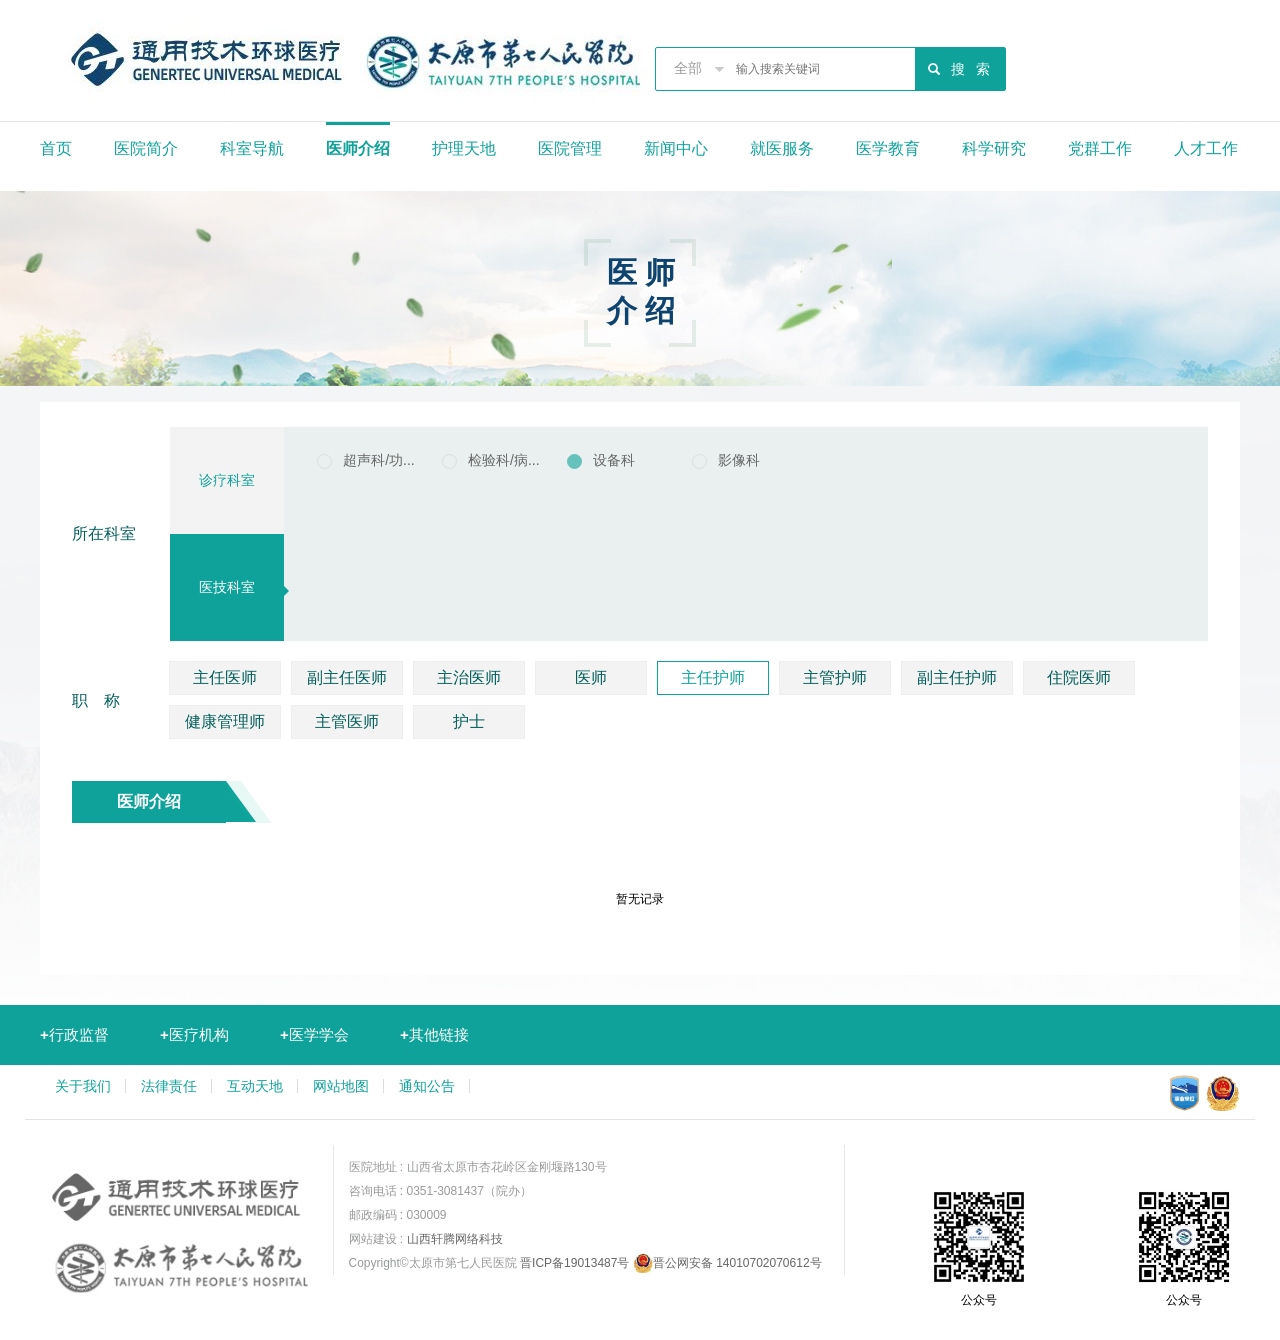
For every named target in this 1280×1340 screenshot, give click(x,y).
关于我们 (83, 1086)
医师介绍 (358, 148)
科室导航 (252, 148)
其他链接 (434, 1034)
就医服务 (782, 148)
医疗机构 (194, 1034)
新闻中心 (676, 148)
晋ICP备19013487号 (574, 1263)
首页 (56, 148)
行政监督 (74, 1034)
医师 (591, 677)
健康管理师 (225, 721)
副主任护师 (957, 677)
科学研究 (994, 148)
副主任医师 (347, 677)
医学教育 (888, 148)
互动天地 (255, 1086)
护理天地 (464, 148)
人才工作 (1206, 148)
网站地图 (341, 1086)
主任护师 (713, 677)
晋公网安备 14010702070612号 (727, 1263)
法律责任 (169, 1086)
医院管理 (570, 148)
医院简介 (146, 148)
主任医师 (225, 677)
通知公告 (427, 1086)
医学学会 (314, 1034)
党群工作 (1100, 148)
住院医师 (1079, 677)
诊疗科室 (227, 480)
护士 (469, 721)
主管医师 (347, 721)
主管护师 (835, 677)
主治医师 (469, 677)
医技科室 (227, 587)
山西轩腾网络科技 (455, 1239)
